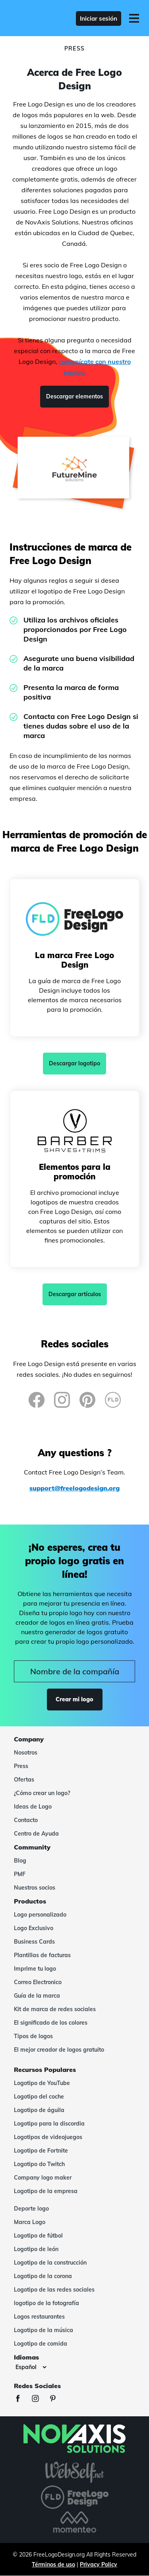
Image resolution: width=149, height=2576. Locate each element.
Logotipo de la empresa (45, 2191)
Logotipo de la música (43, 2330)
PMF (19, 1874)
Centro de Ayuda (36, 1833)
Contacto (26, 1820)
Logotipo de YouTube (42, 2083)
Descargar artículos (74, 1294)
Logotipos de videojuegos (48, 2137)
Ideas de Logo (33, 1806)
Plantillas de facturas (42, 1955)
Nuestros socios (34, 1887)
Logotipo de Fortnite (41, 2150)
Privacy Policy (98, 2564)
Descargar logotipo (74, 1063)
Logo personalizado (40, 1914)
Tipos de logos (33, 2036)
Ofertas (24, 1779)
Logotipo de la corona (43, 2276)
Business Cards (34, 1941)
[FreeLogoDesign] (36, 18)
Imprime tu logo (35, 1968)
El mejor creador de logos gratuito (59, 2049)
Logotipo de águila (39, 2110)
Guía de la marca (37, 1995)
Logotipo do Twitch (39, 2164)
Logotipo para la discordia (49, 2123)
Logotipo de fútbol (38, 2235)
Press (21, 1766)
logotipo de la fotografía (46, 2303)
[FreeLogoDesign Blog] (113, 1400)
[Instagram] (62, 1400)
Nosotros (25, 1752)
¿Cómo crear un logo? (42, 1793)
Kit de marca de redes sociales (55, 2009)
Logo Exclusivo (33, 1928)
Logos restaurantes (39, 2316)
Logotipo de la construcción (50, 2262)
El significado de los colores (50, 2022)
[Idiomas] (31, 2367)
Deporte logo (31, 2208)
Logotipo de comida (40, 2343)
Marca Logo (29, 2222)
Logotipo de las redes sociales (54, 2289)
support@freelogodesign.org (74, 1488)
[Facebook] (37, 1400)
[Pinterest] (87, 1400)
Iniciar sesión (98, 18)
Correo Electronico (38, 1982)
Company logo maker (43, 2177)
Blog (20, 1860)
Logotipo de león (36, 2249)
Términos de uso (53, 2564)
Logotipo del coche (39, 2096)
